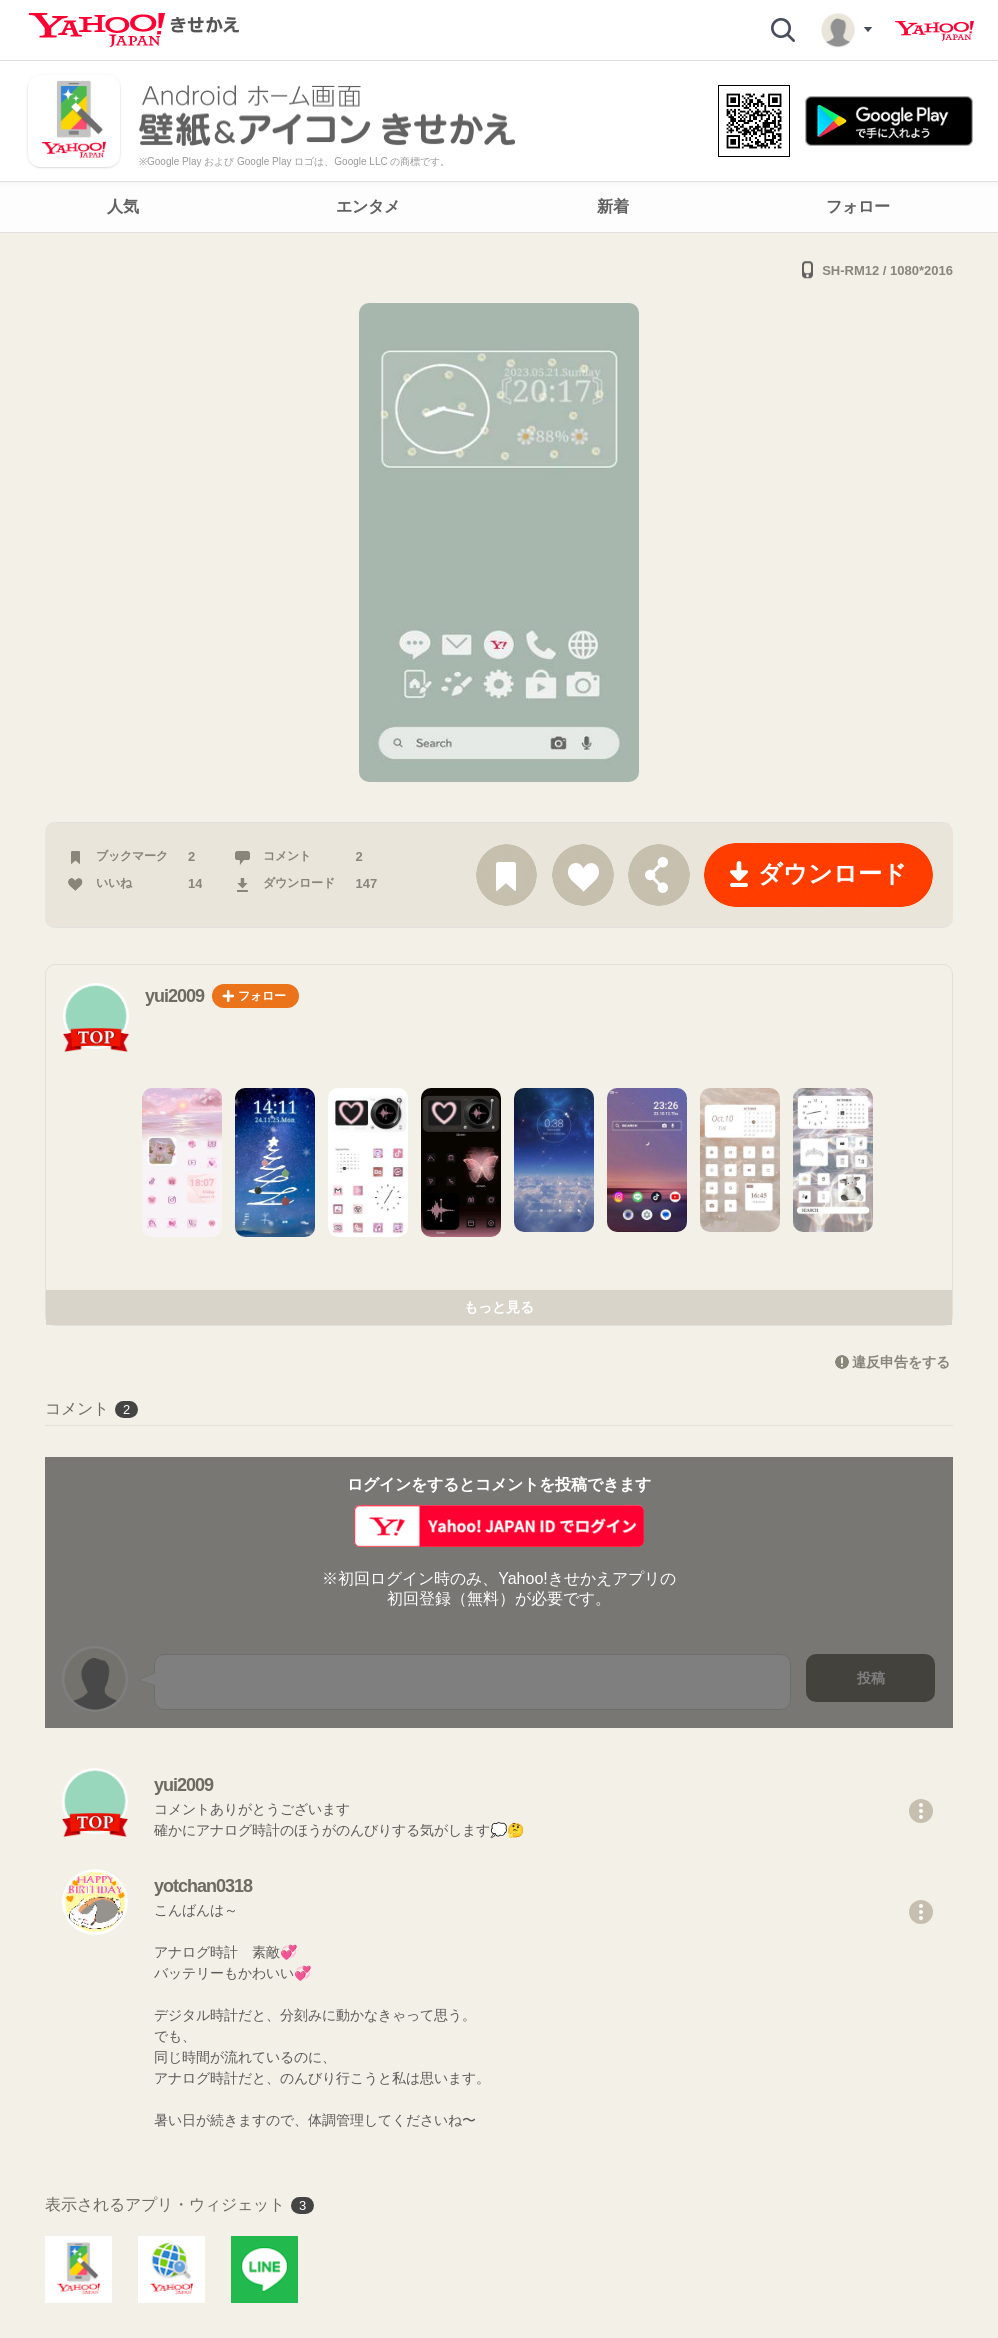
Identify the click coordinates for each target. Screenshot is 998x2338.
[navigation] (499, 207)
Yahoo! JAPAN (934, 31)
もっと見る (499, 1307)
